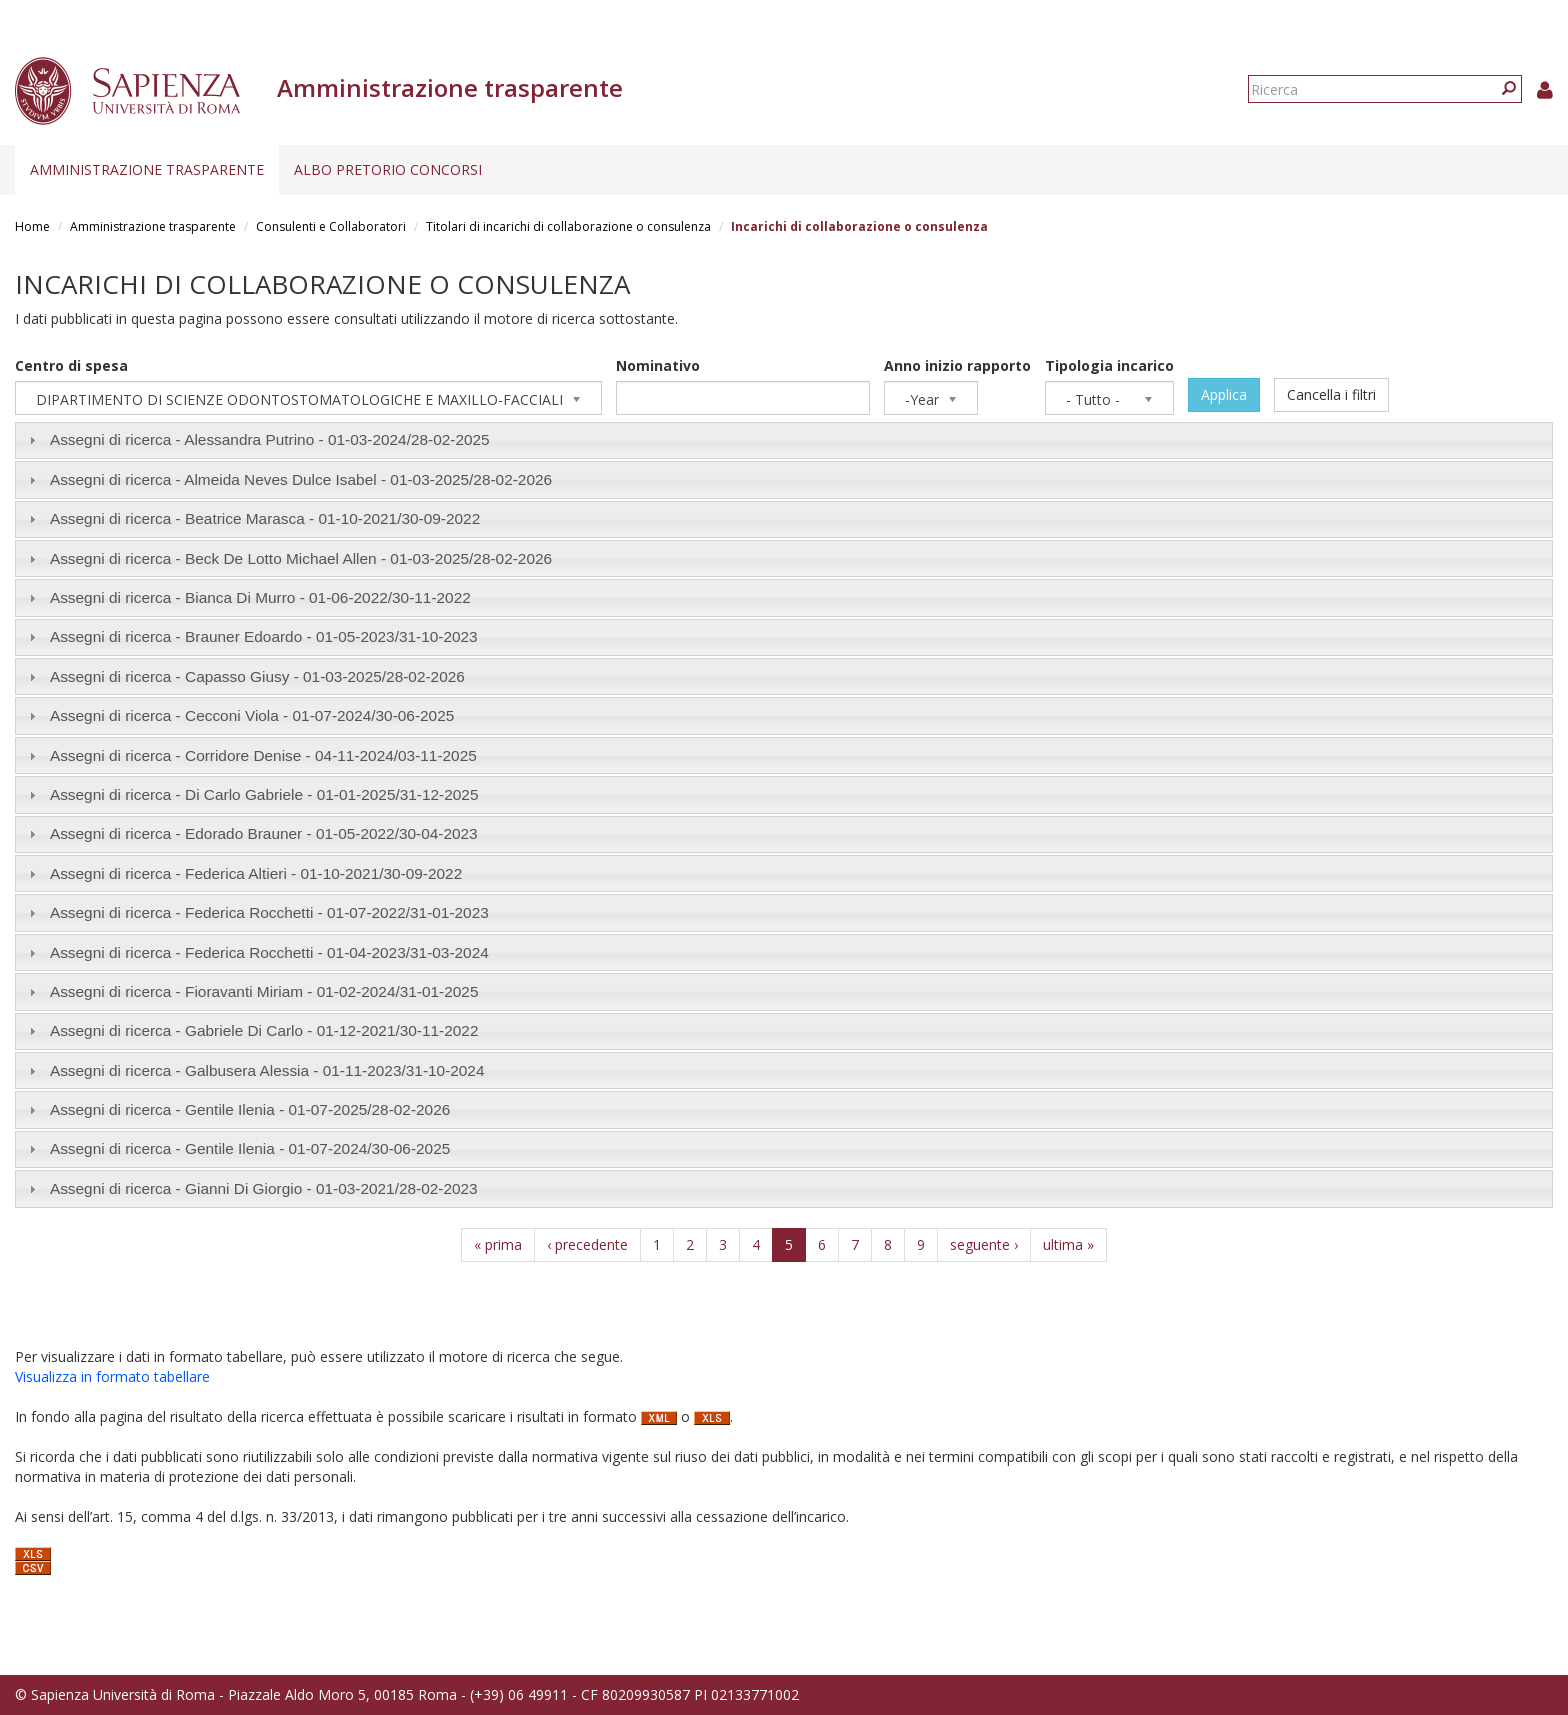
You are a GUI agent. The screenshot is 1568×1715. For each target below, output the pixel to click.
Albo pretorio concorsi (388, 169)
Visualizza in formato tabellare (112, 1376)
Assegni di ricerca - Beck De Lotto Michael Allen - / (301, 558)
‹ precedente (587, 1244)
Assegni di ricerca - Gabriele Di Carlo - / (264, 1030)
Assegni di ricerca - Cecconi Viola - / (252, 715)
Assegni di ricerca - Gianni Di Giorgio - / (264, 1188)
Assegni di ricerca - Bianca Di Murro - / (260, 597)
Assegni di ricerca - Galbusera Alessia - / (267, 1070)
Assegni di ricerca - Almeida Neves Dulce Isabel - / (301, 479)
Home (32, 226)
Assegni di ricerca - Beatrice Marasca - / (265, 518)
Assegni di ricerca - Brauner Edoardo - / (264, 636)
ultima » (1068, 1244)
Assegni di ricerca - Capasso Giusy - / (257, 676)
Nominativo (658, 365)
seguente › (984, 1244)
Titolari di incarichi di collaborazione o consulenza (568, 226)
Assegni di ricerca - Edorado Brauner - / (264, 833)
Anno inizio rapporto (957, 365)
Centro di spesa (71, 365)
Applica (1224, 394)
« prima (498, 1244)
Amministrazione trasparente (147, 169)
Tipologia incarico (1109, 365)
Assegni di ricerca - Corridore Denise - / (263, 755)
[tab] (784, 440)
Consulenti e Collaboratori (331, 226)
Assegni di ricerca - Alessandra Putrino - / (270, 439)
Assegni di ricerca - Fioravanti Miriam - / (264, 991)
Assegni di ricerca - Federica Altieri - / (256, 873)
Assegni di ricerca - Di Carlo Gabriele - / (264, 794)
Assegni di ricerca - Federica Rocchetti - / (269, 912)
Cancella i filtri (1331, 394)
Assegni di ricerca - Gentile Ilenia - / (250, 1109)
